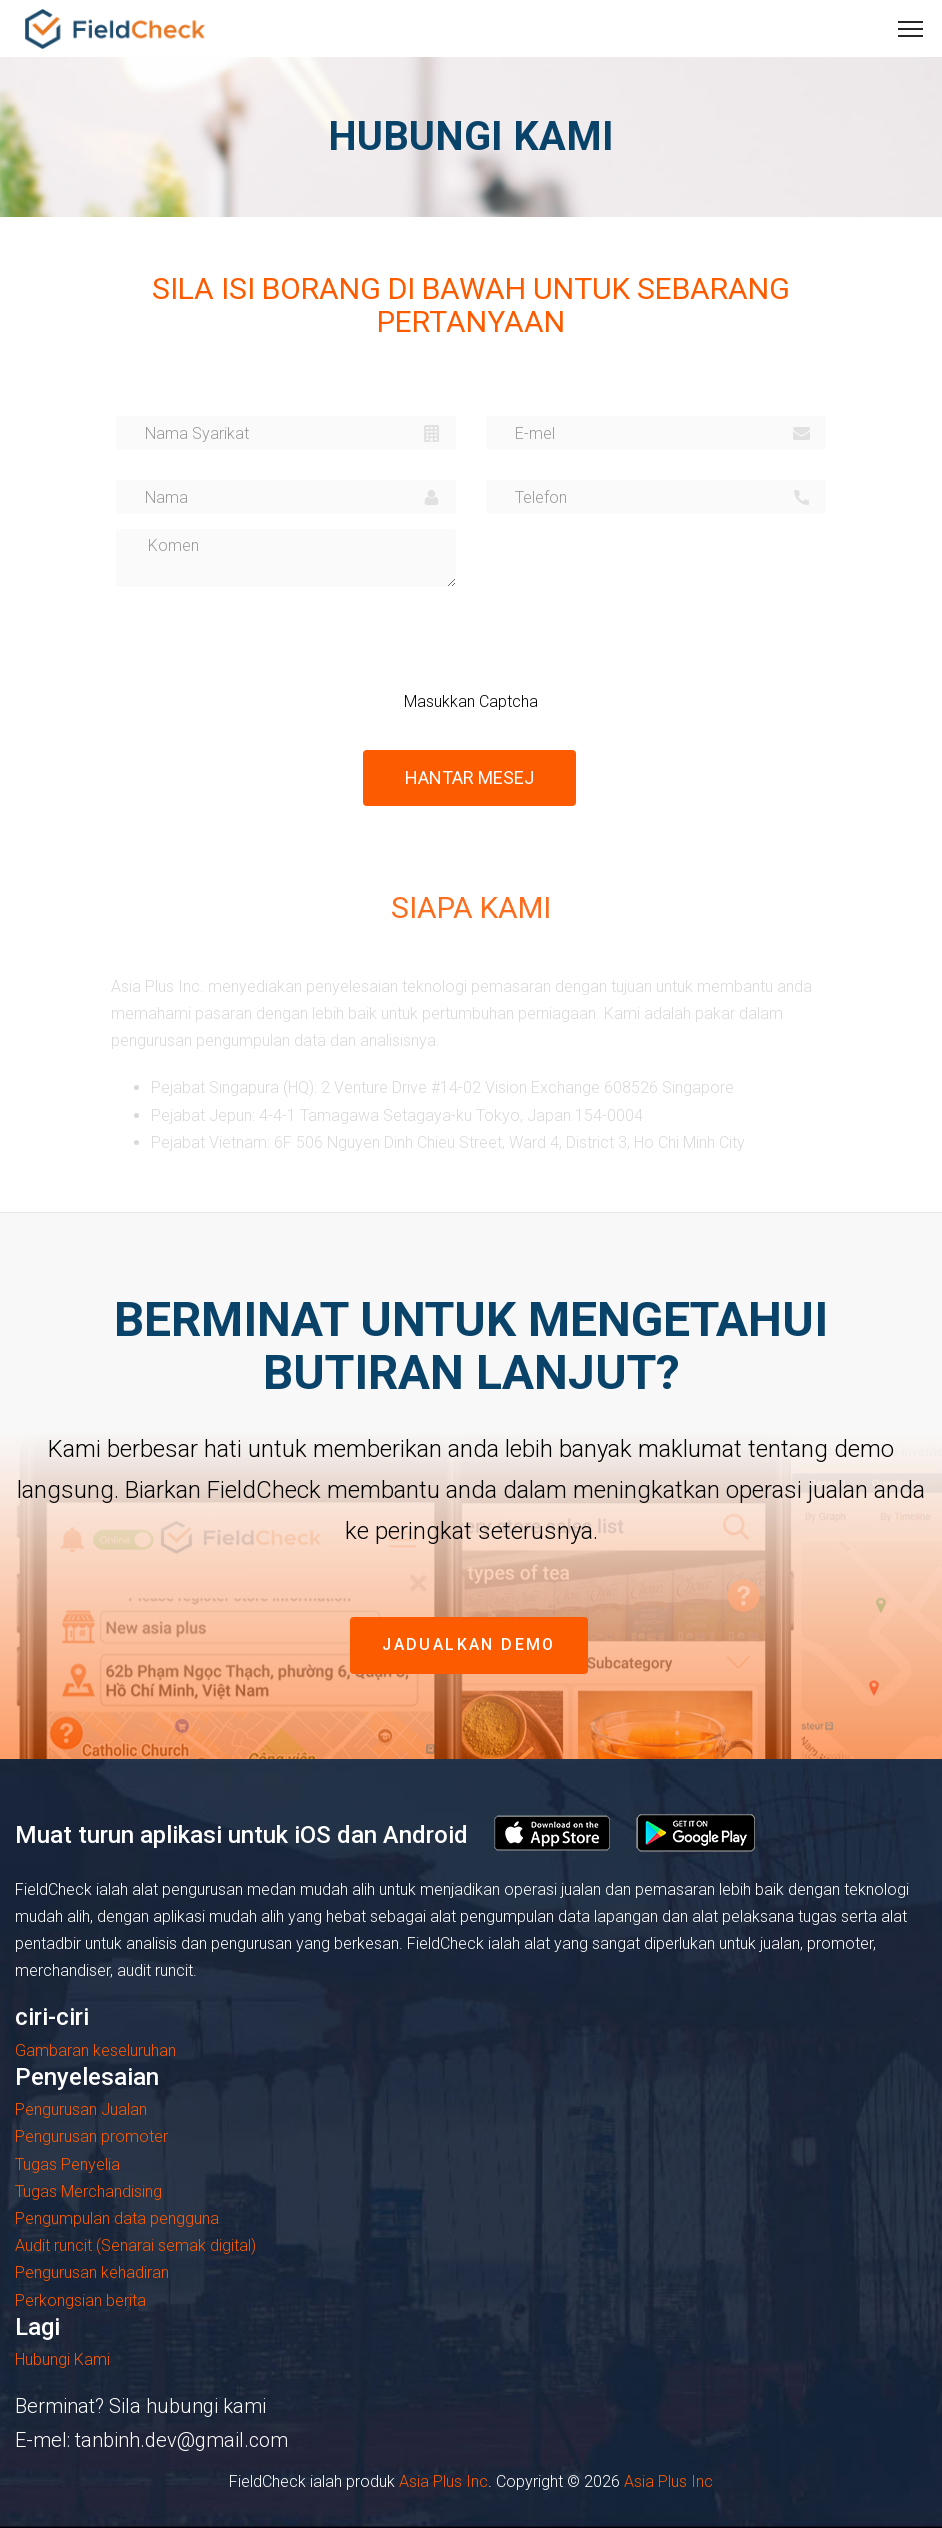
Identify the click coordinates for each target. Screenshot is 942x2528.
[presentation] (517, 641)
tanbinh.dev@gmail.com (181, 2440)
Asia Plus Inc (443, 2481)
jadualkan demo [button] (469, 1644)
